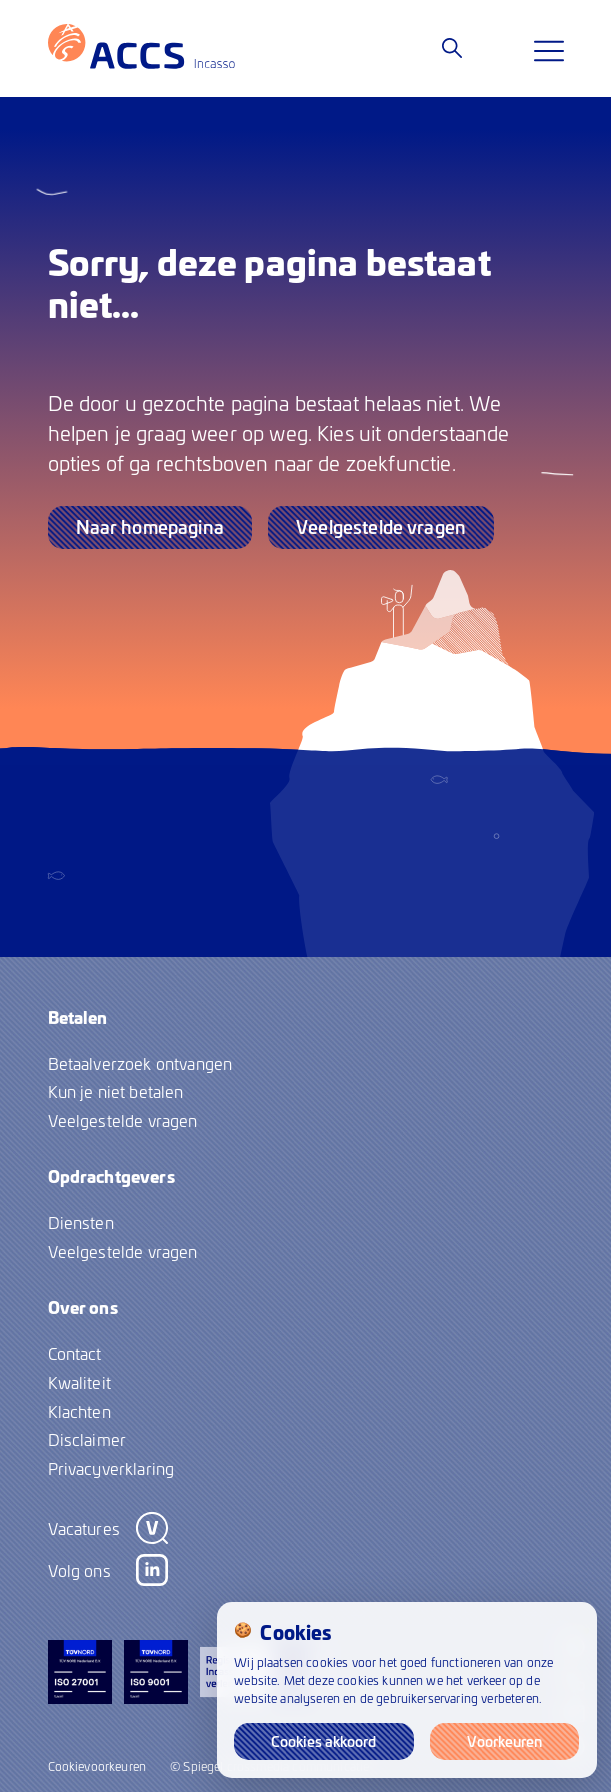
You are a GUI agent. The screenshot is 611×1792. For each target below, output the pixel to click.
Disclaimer (87, 1439)
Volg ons (79, 1570)
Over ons (83, 1307)
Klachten (79, 1411)
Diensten (81, 1222)
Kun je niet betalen (116, 1091)
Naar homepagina (150, 526)
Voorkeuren (504, 1741)
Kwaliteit (79, 1382)
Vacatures (84, 1528)
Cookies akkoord (323, 1741)
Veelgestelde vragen (381, 526)
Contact (75, 1353)
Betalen (78, 1017)
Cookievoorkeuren (97, 1766)
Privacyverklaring (111, 1468)
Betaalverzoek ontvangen (140, 1063)
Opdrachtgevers (111, 1176)
